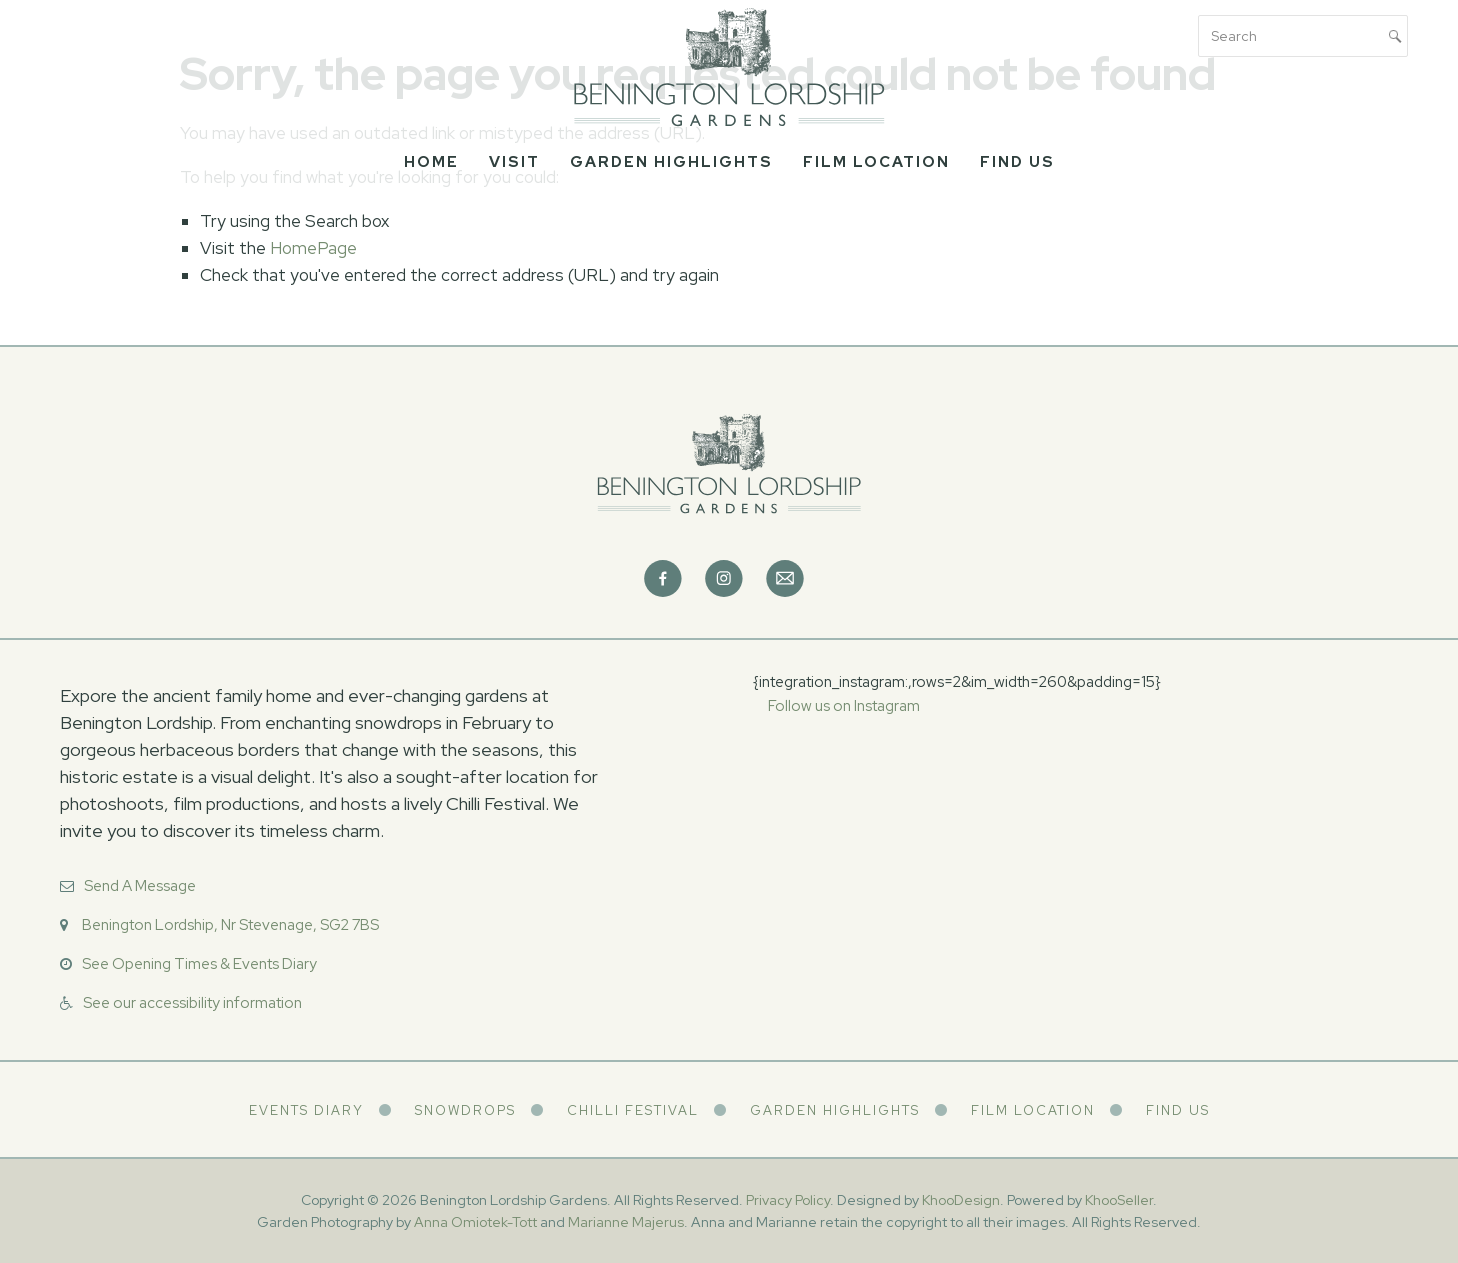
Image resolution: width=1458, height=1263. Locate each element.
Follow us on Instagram (844, 706)
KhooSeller (1119, 1200)
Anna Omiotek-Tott (475, 1222)
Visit (514, 162)
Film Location (876, 162)
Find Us (1017, 162)
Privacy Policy (788, 1200)
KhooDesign (961, 1200)
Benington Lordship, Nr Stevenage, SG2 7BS (230, 925)
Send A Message (140, 886)
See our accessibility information (192, 1003)
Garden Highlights (671, 162)
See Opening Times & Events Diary (199, 964)
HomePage (313, 248)
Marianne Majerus (626, 1222)
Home (431, 162)
